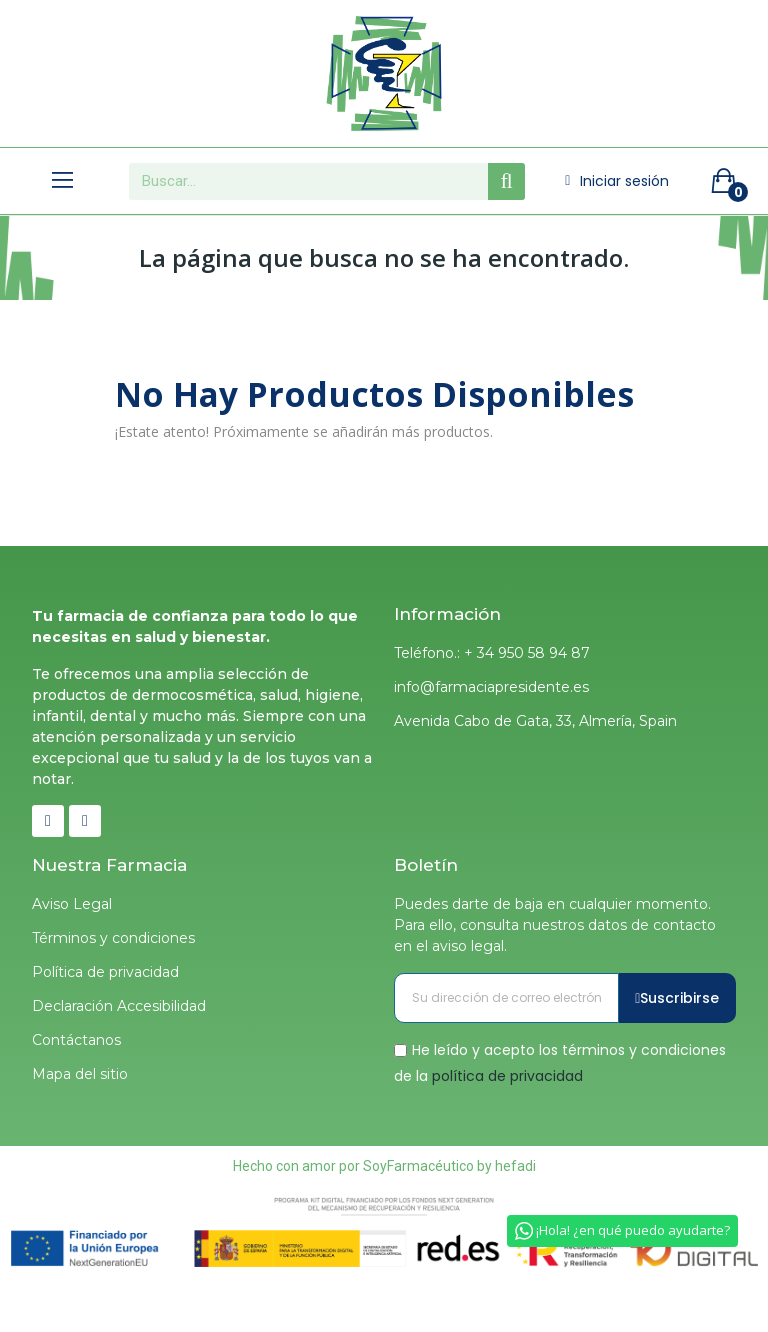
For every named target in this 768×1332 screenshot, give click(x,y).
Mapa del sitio (80, 1074)
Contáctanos (76, 1040)
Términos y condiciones (113, 938)
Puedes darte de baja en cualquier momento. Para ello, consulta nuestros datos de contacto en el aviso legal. (555, 925)
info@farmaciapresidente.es (491, 687)
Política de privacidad (105, 972)
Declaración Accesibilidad (119, 1006)
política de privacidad (507, 1075)
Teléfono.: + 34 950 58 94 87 (492, 653)
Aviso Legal (72, 904)
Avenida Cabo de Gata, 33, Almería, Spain (535, 721)
